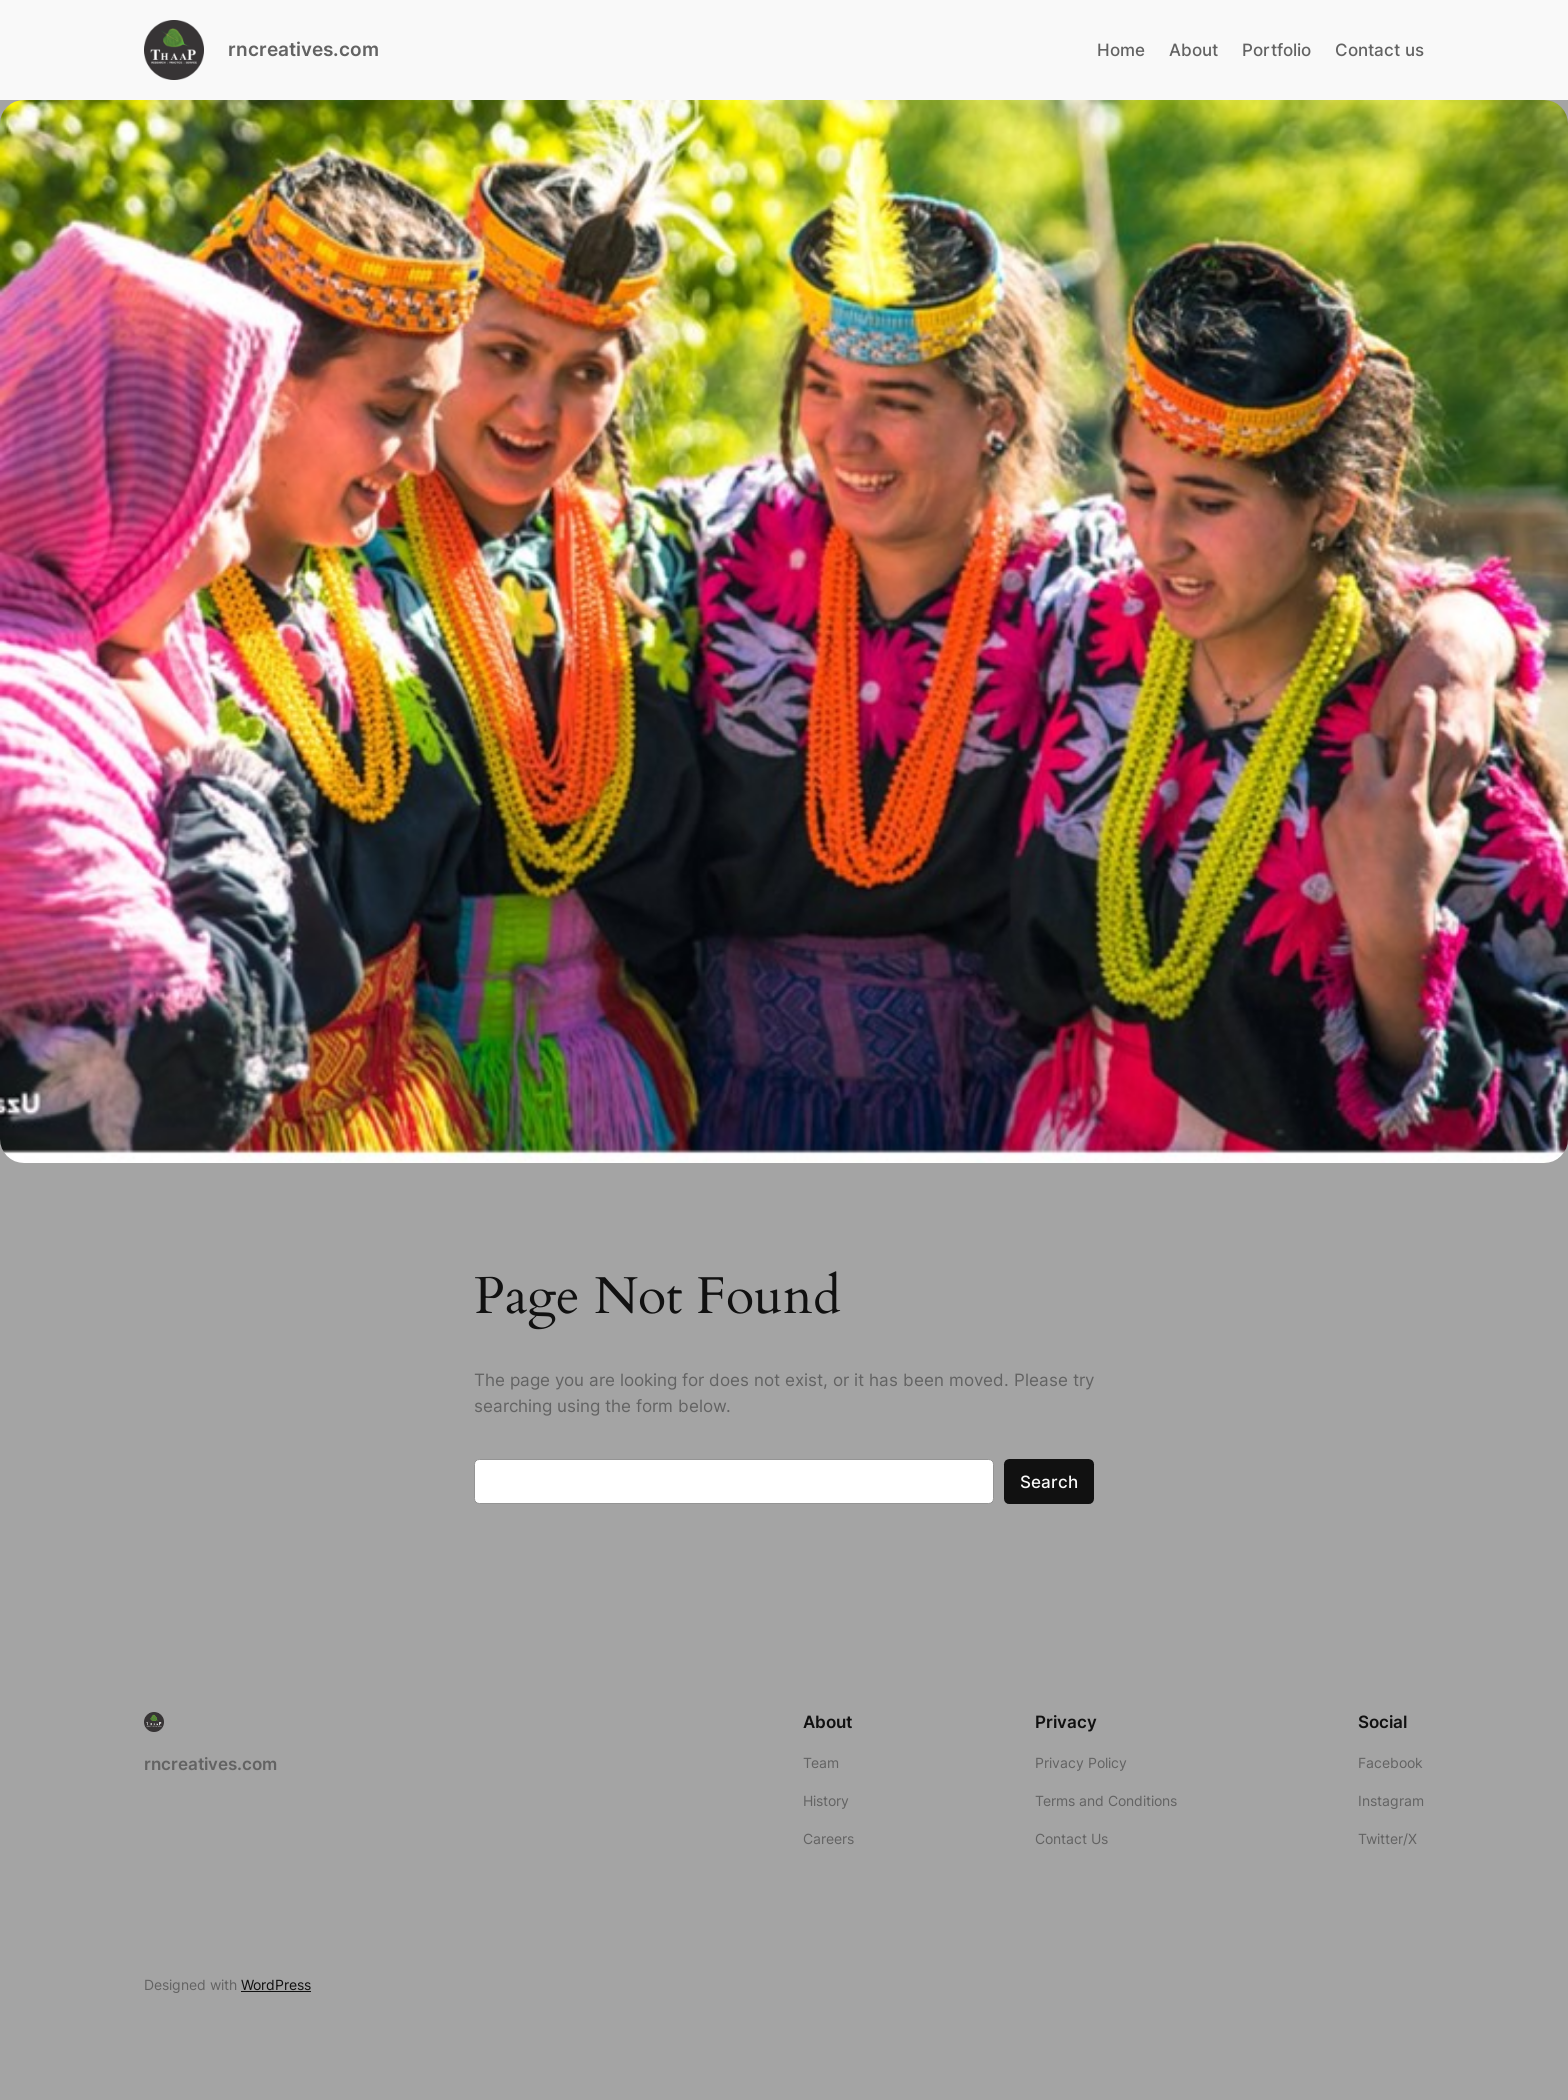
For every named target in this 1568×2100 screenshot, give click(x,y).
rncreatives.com (303, 49)
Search (1049, 1482)
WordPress (276, 1984)
